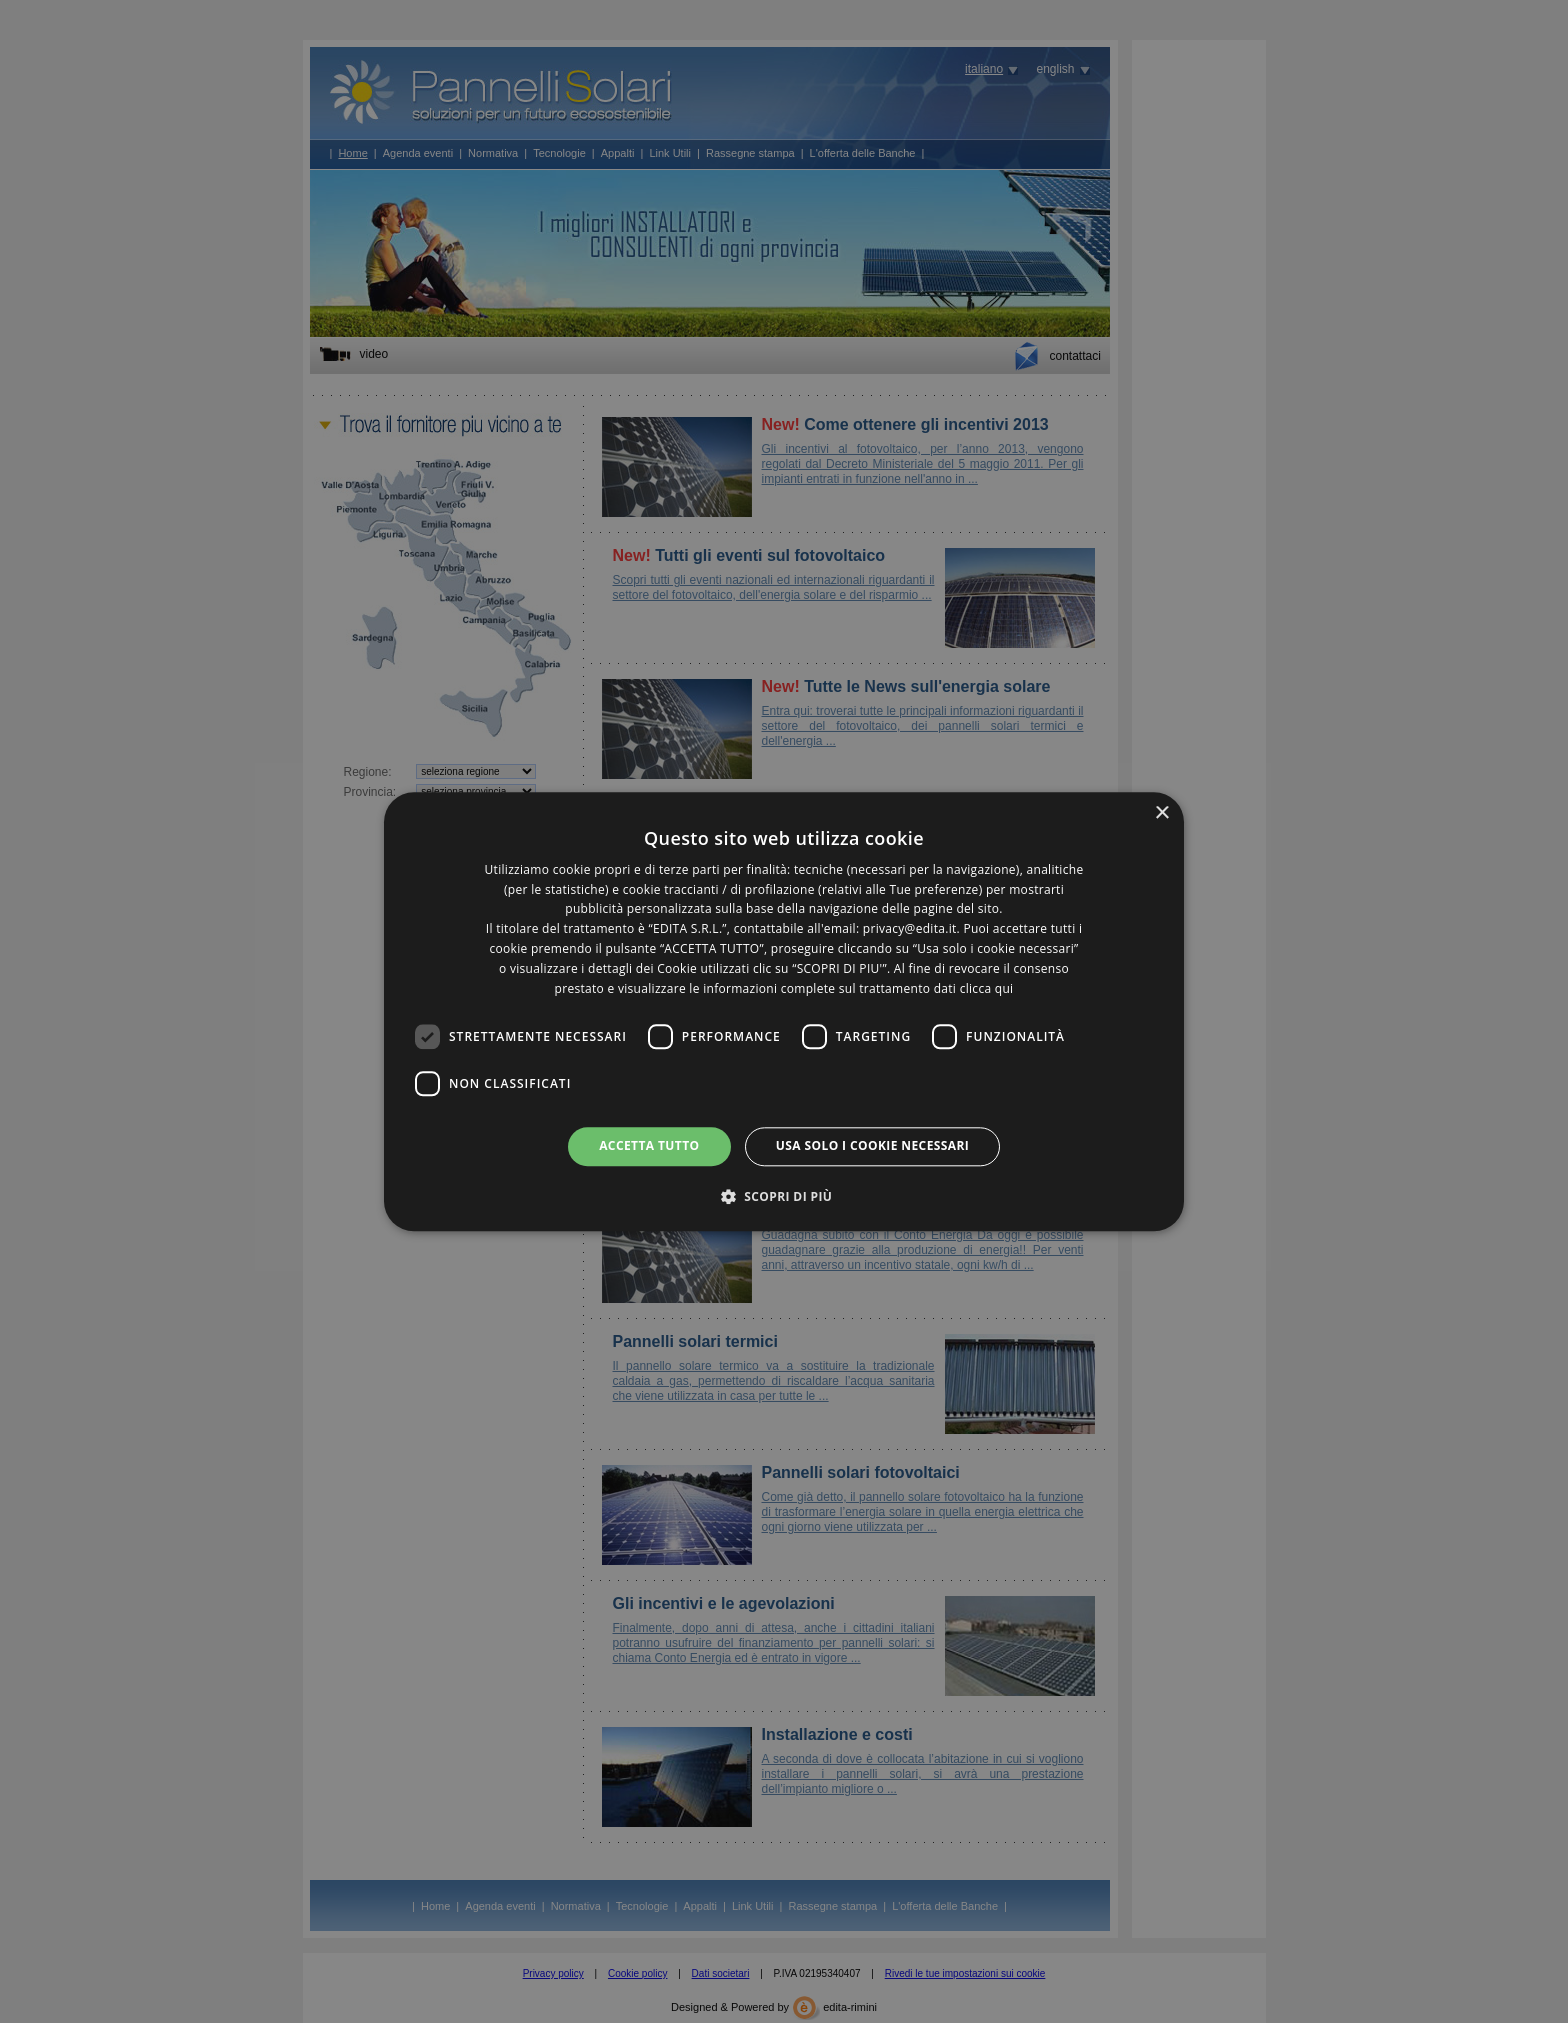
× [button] (1161, 813)
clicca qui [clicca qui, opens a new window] (987, 988)
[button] (784, 1196)
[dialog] (784, 1011)
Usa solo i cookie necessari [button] (872, 1146)
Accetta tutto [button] (649, 1146)
